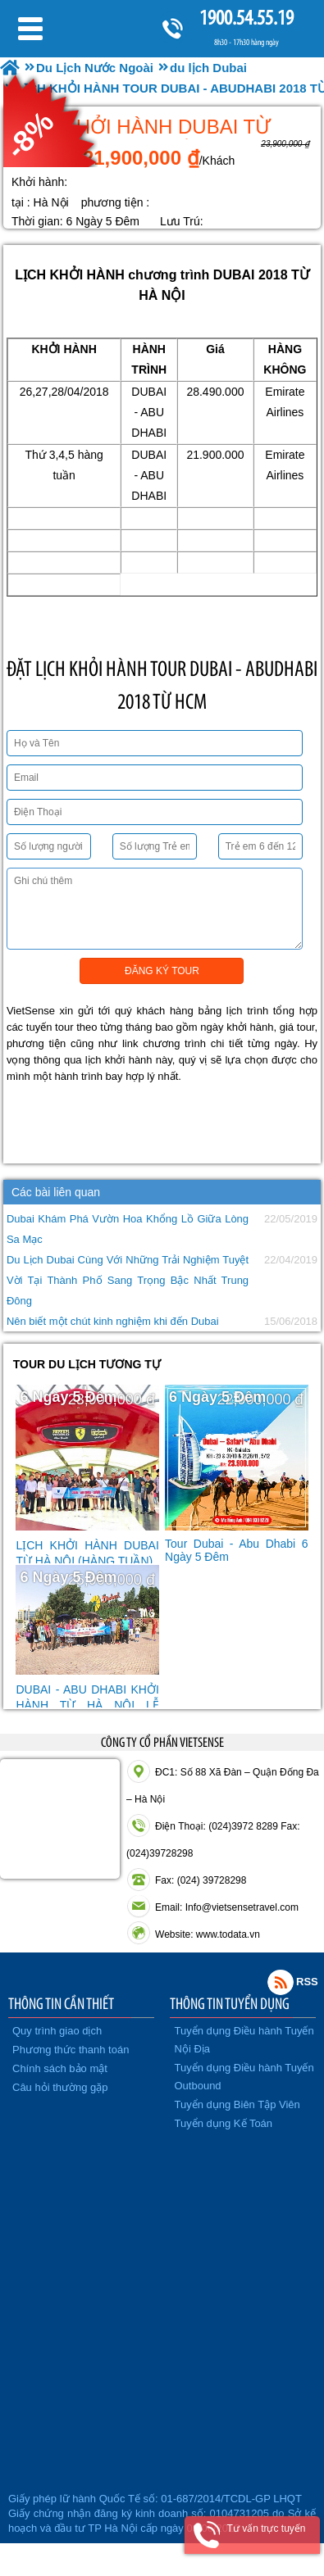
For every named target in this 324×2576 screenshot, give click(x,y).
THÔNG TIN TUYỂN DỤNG (230, 2003)
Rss (280, 1982)
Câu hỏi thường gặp (60, 2087)
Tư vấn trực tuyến (265, 2528)
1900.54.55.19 (246, 17)
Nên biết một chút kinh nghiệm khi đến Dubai (113, 1321)
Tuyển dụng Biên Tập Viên (237, 2104)
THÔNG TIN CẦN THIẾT (61, 2003)
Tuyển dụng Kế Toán (224, 2123)
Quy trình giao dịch (57, 2031)
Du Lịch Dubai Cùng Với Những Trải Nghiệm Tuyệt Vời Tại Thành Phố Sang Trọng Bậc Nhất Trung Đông (128, 1280)
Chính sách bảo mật (59, 2068)
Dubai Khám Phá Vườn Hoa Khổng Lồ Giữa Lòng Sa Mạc (128, 1229)
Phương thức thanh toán (70, 2049)
